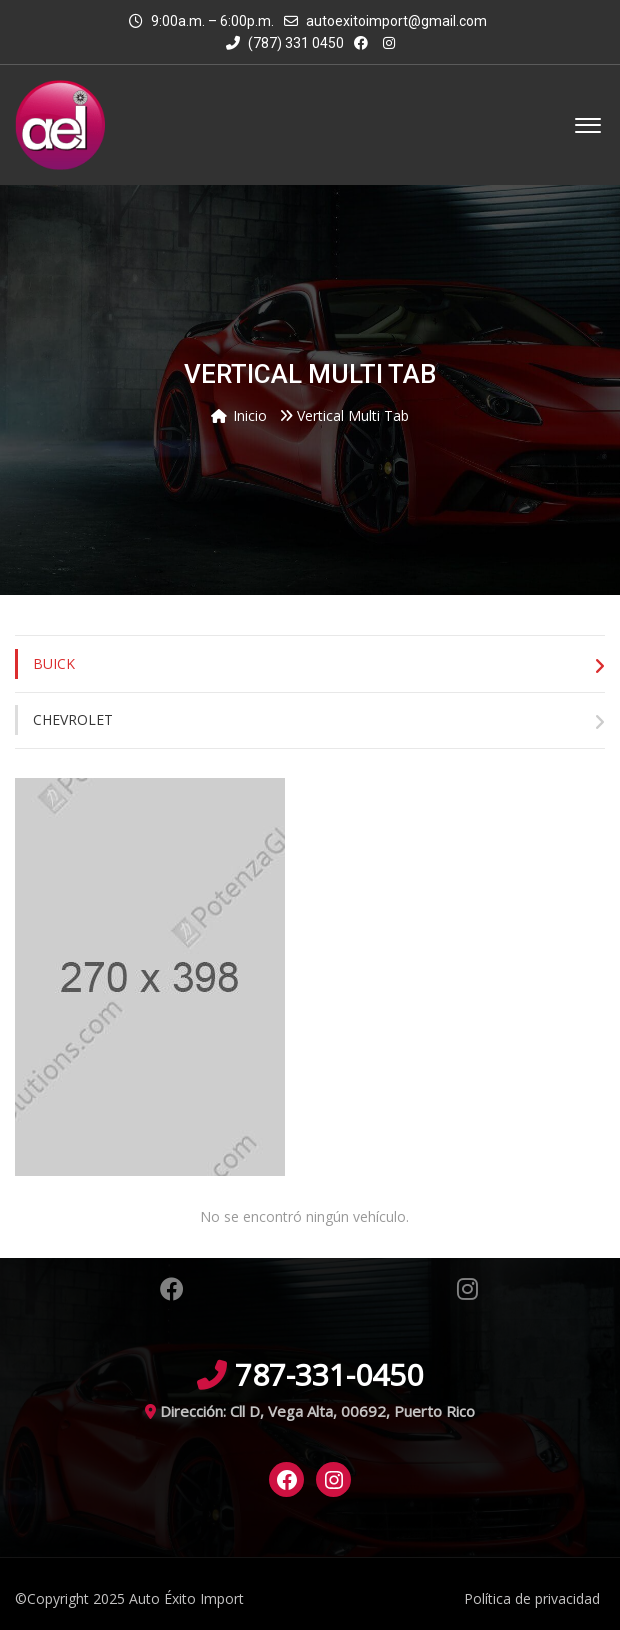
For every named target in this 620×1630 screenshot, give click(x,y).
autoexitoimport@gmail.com (396, 21)
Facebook (172, 1289)
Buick (54, 663)
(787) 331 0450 (285, 43)
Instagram (467, 1289)
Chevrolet (73, 719)
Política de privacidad (532, 1598)
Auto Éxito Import (186, 1598)
